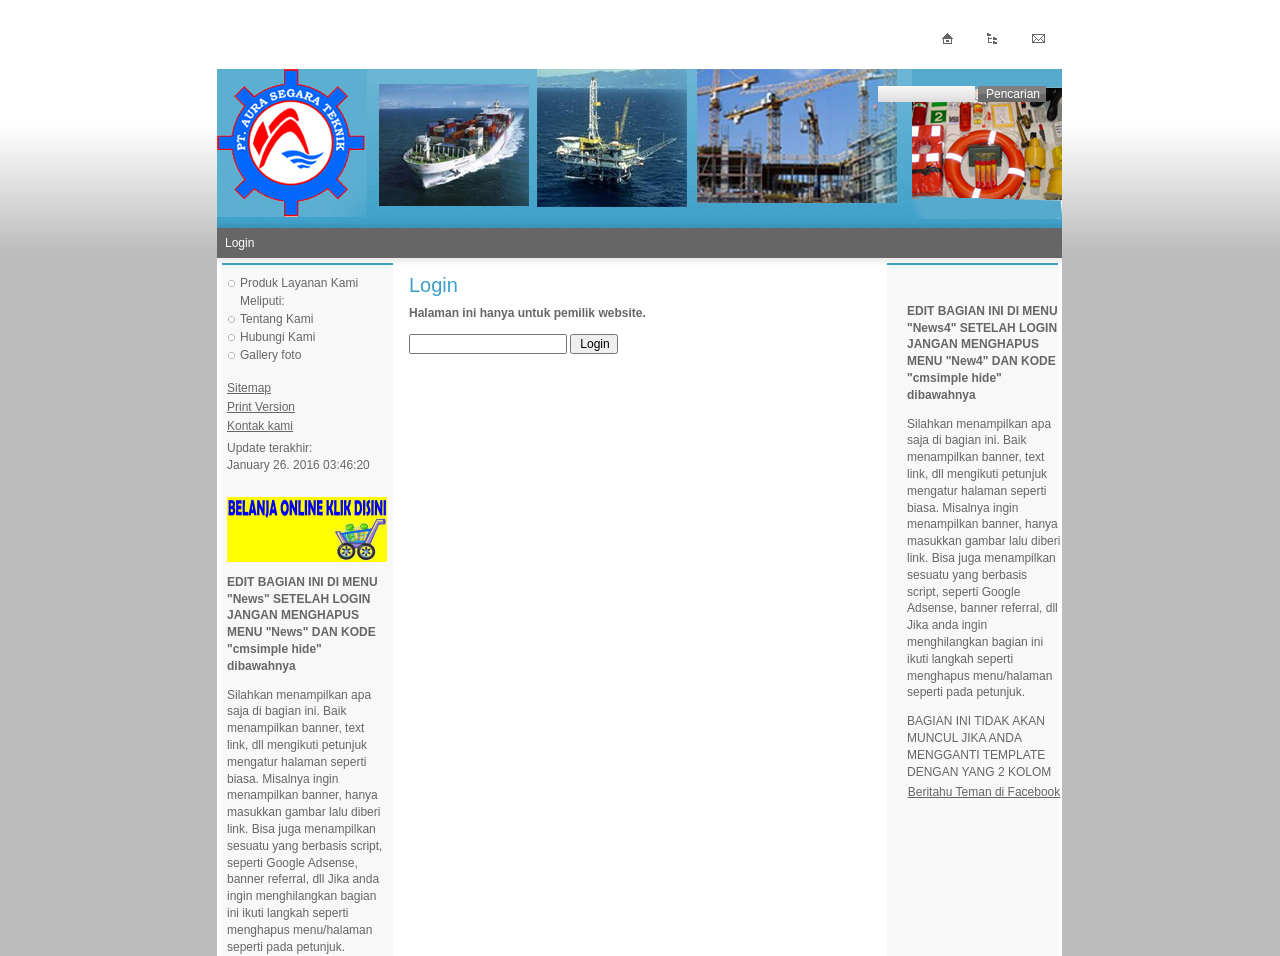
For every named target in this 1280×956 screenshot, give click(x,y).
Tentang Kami (276, 319)
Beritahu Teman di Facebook (984, 792)
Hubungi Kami (277, 337)
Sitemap (249, 388)
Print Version (261, 407)
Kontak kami (260, 426)
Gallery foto (270, 355)
